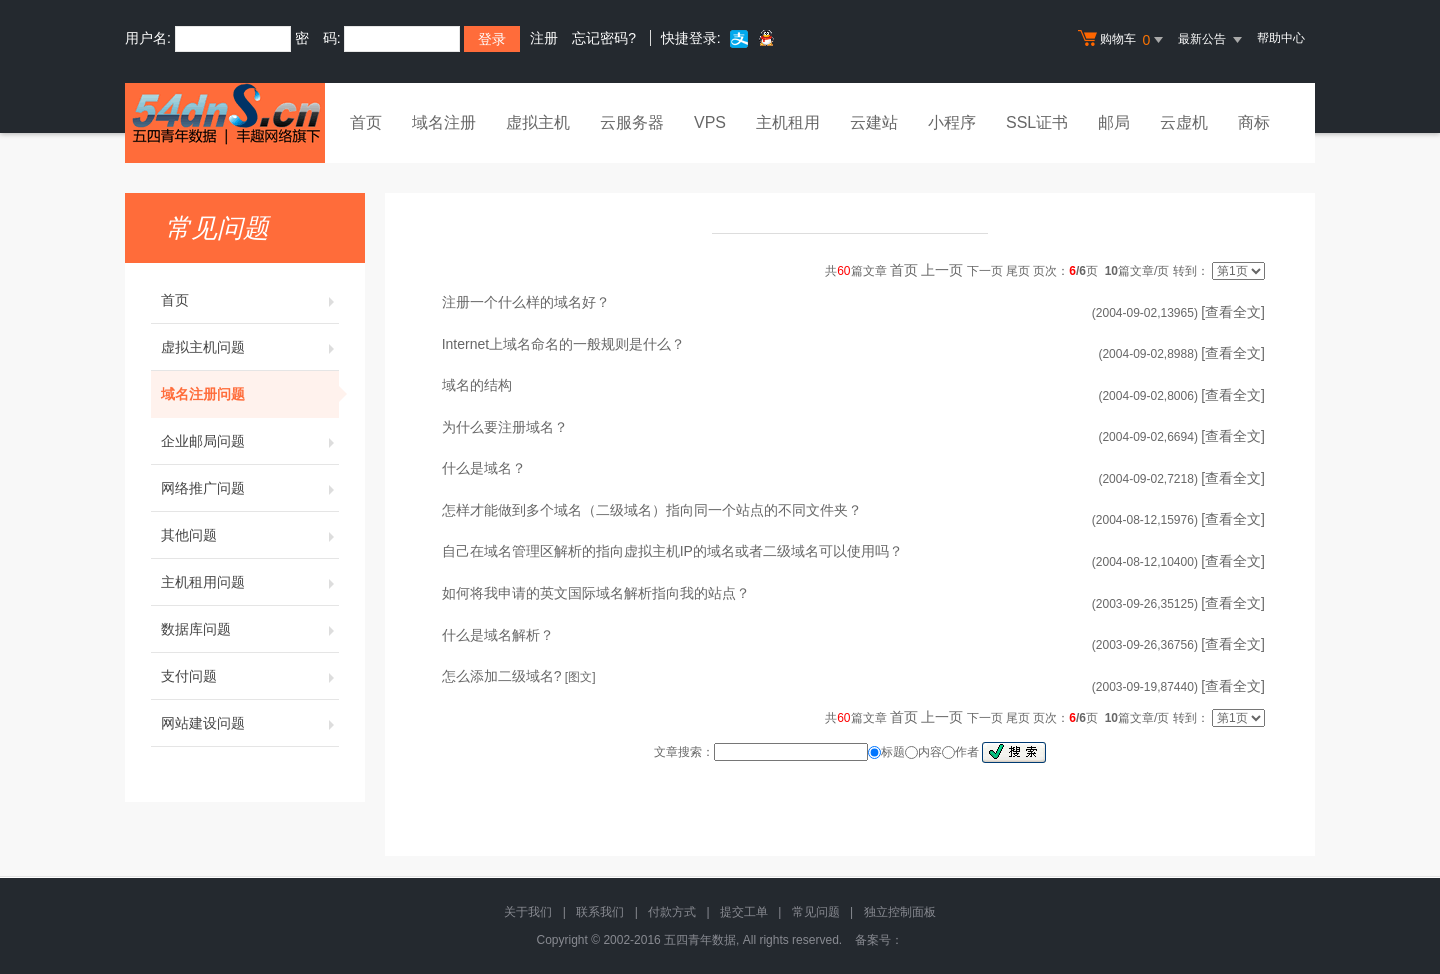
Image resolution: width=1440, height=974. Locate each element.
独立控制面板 (900, 912)
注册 (544, 38)
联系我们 (600, 912)
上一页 (942, 270)
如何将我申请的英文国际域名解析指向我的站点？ (596, 593)
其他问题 (250, 535)
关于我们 (528, 912)
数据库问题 (250, 629)
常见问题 (816, 912)
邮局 (1114, 122)
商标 (1254, 122)
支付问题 (250, 676)
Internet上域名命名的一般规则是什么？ (563, 344)
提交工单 (744, 912)
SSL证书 (1037, 122)
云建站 (874, 122)
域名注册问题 (250, 394)
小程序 (952, 122)
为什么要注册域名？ (505, 427)
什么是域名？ (484, 468)
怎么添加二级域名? (502, 676)
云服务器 (632, 122)
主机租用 (788, 122)
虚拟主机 (538, 122)
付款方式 (672, 912)
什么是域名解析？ (498, 635)
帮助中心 (1281, 38)
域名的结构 (477, 385)
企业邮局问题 (250, 441)
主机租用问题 (250, 582)
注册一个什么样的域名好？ (526, 302)
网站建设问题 (250, 723)
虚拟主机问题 (250, 347)
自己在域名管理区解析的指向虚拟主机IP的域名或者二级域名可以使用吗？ (672, 551)
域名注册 (444, 122)
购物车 (1123, 40)
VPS (710, 122)
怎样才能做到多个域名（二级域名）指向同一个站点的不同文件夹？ (652, 510)
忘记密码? (604, 38)
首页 (366, 122)
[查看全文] (1233, 312)
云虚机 (1184, 122)
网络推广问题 (250, 488)
